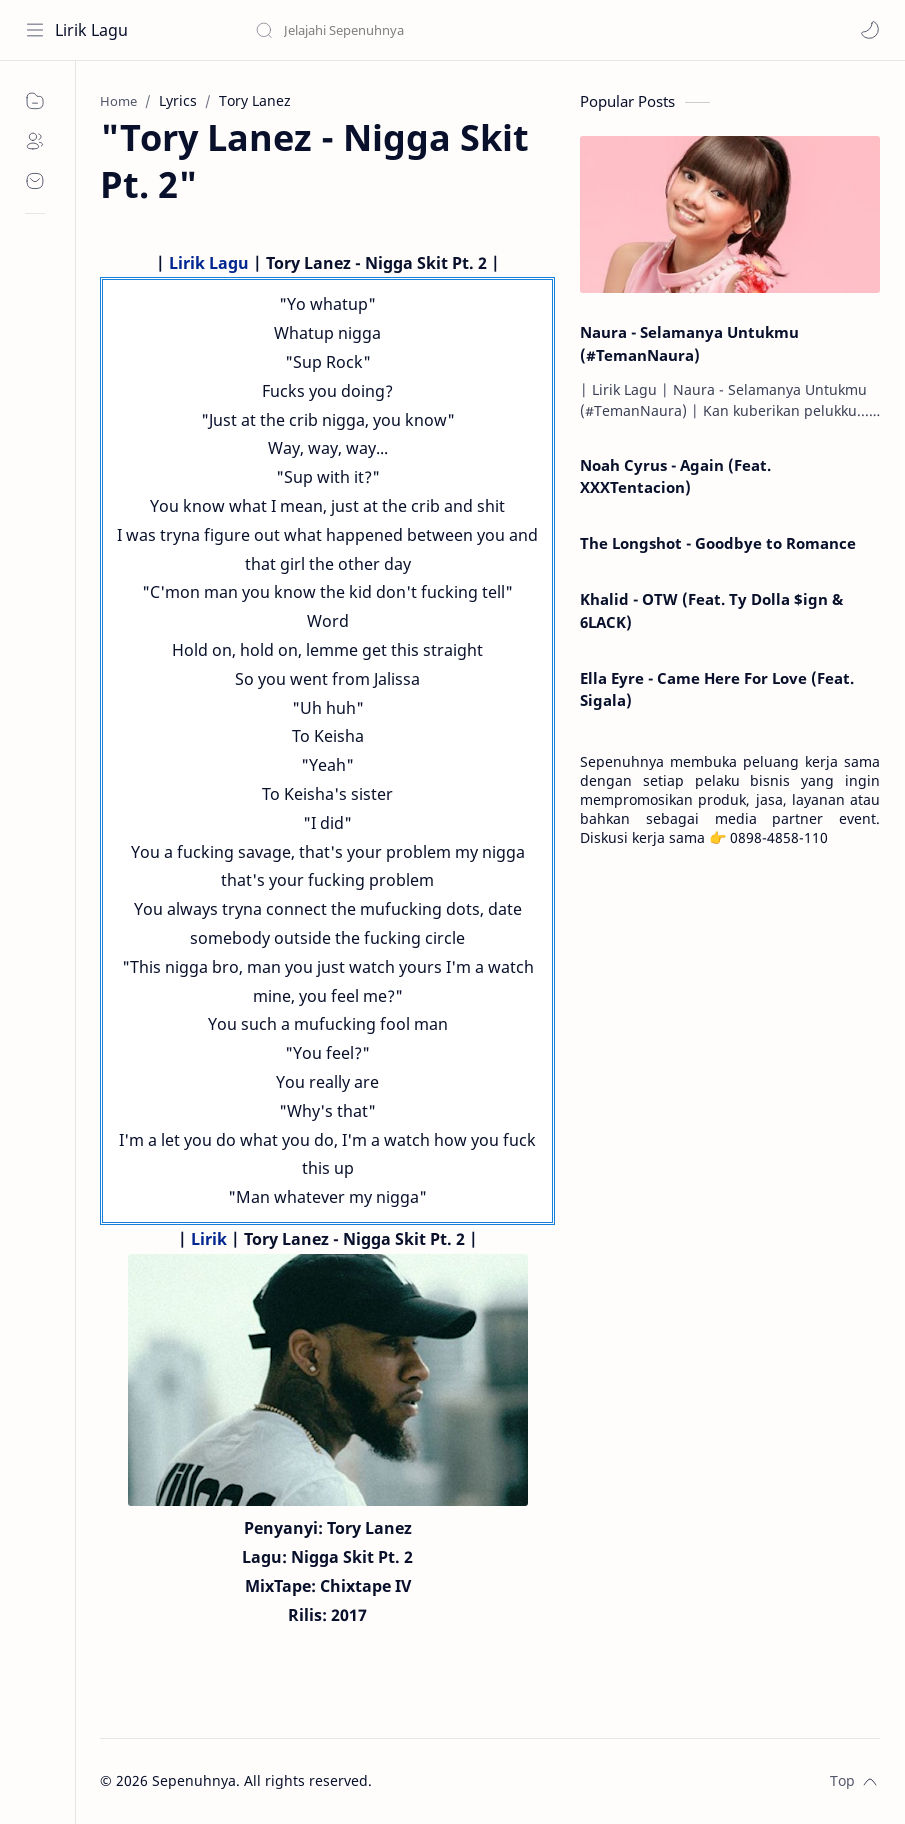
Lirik (209, 1239)
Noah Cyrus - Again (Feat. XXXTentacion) (675, 476)
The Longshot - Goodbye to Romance (718, 543)
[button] (870, 30)
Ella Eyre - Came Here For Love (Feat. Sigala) (717, 689)
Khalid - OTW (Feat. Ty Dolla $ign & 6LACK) (711, 610)
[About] (35, 141)
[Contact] (35, 181)
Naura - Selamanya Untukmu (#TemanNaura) (689, 343)
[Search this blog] (415, 30)
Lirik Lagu (91, 30)
